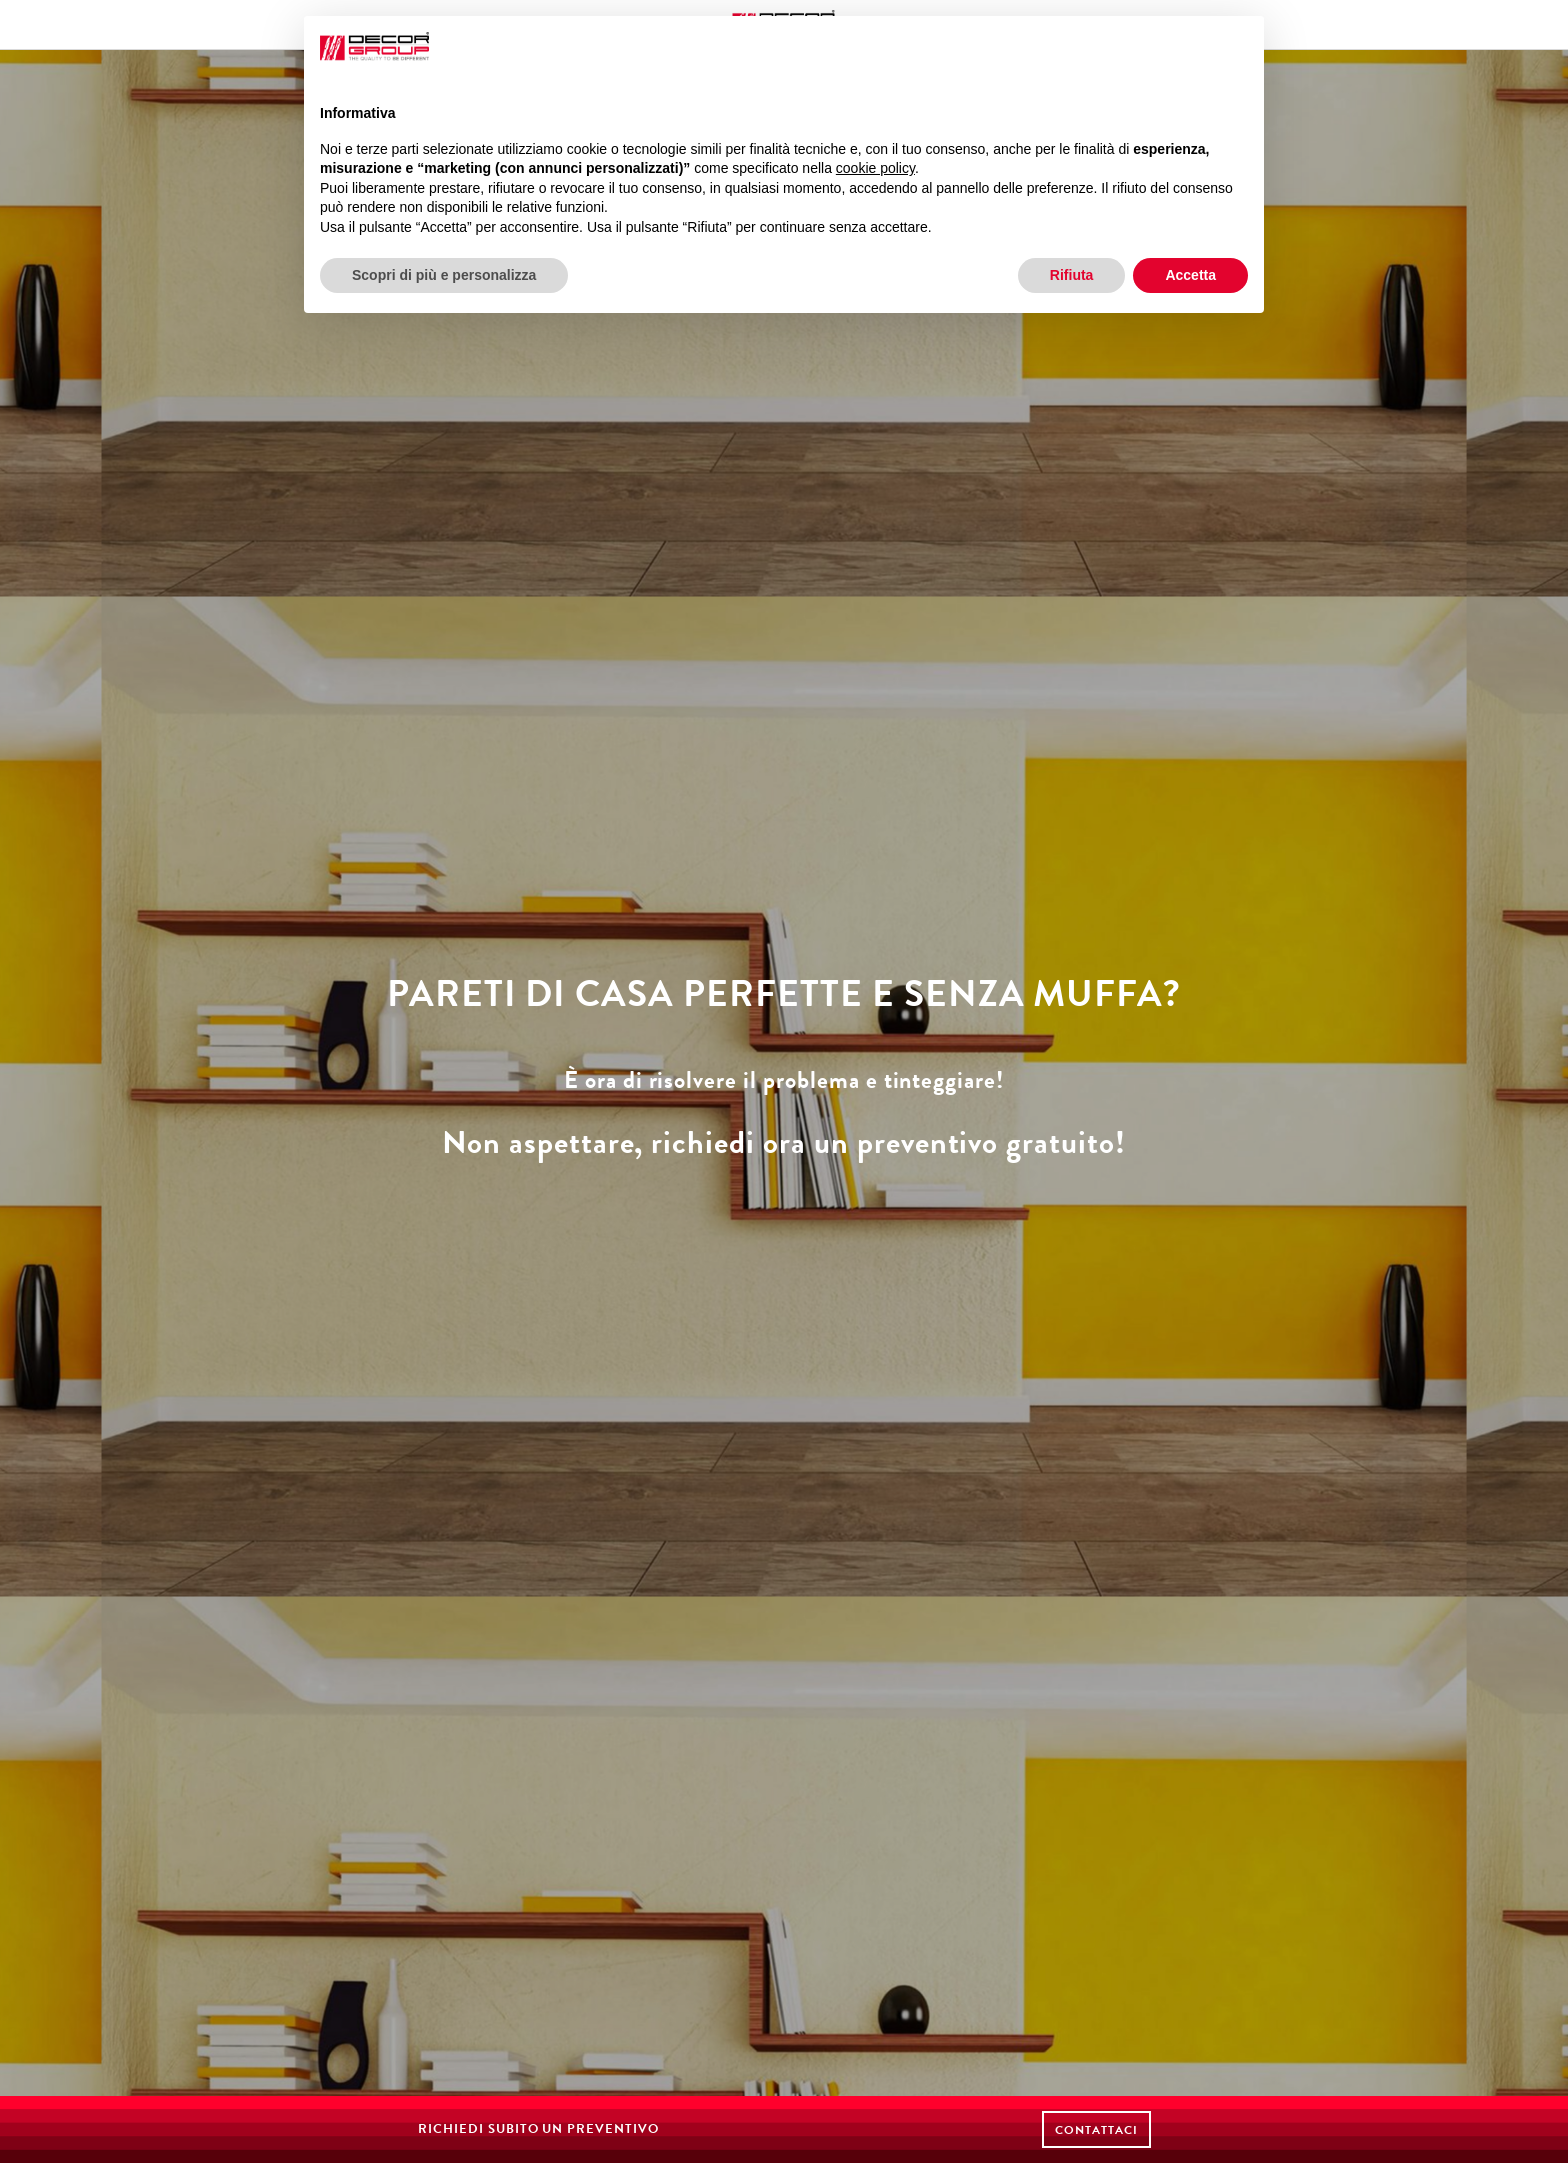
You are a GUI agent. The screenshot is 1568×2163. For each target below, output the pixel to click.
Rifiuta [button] (1072, 275)
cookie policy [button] (875, 168)
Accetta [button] (1190, 275)
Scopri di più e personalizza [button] (444, 275)
